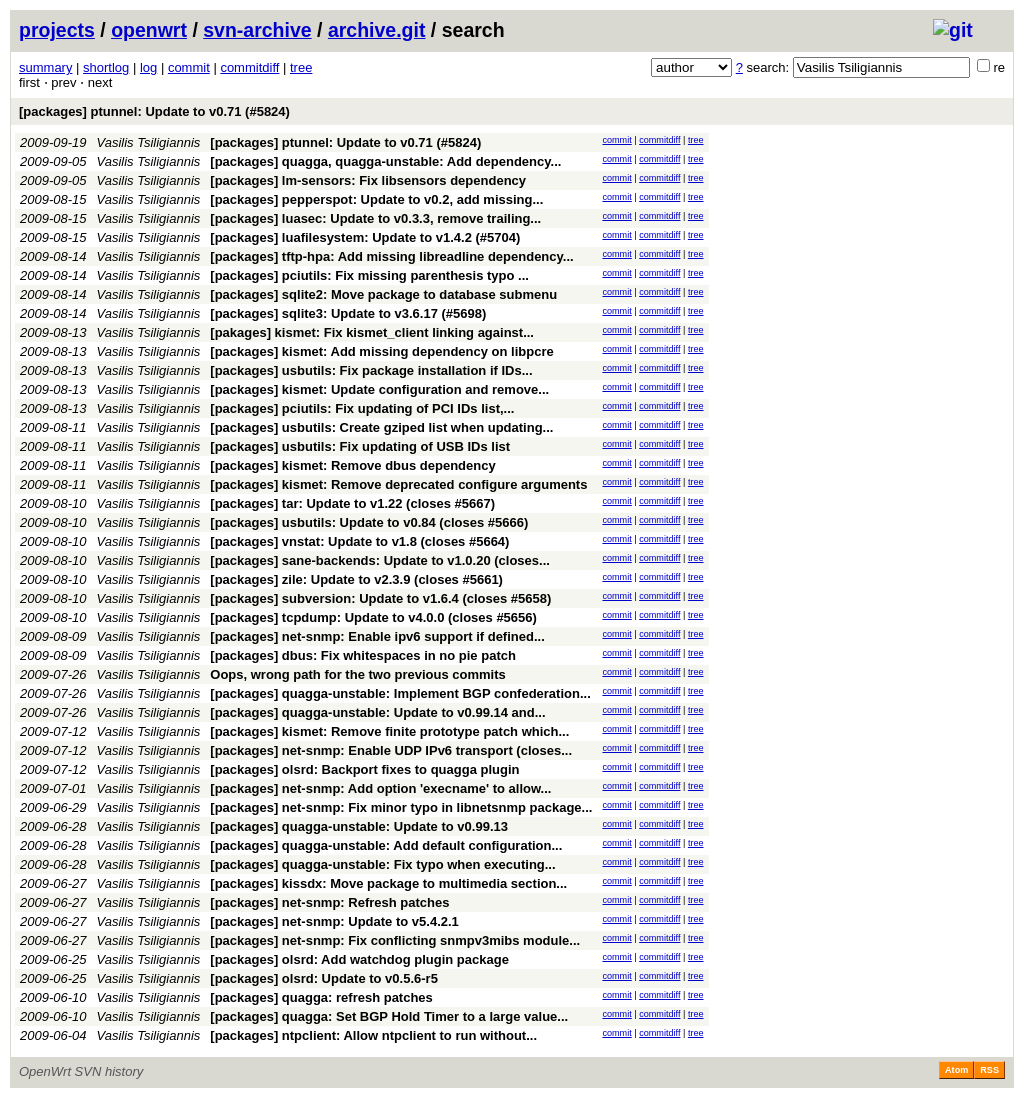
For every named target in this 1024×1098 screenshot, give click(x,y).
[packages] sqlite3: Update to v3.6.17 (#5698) (348, 313)
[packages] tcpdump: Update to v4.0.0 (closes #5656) (373, 617)
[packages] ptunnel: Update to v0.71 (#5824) (154, 111)
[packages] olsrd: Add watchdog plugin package (359, 959)
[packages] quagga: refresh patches (321, 997)
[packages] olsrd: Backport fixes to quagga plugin (364, 769)
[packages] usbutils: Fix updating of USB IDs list (360, 446)
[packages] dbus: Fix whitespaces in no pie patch (363, 655)
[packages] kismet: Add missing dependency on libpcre (381, 351)
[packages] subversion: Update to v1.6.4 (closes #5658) (380, 598)
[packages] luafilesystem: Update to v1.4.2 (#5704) (365, 237)
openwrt (149, 30)
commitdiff (249, 67)
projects (57, 30)
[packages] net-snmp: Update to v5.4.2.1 (334, 921)
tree (301, 67)
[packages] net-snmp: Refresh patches (329, 902)
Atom (956, 1070)
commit (189, 67)
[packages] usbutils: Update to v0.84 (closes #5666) (369, 522)
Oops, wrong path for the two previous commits (357, 674)
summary (45, 67)
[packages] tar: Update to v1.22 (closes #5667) (352, 503)
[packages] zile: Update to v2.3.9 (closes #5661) (356, 579)
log (148, 67)
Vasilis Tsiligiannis (149, 142)
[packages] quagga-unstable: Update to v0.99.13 (359, 826)
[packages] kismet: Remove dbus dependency (352, 465)
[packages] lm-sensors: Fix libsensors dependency (368, 180)
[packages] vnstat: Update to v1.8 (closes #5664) (359, 541)
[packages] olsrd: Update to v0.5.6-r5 (324, 978)
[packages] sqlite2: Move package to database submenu (383, 294)
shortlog (106, 67)
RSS (989, 1070)
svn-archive (257, 30)
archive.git (377, 30)
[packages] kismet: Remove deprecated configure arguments (398, 484)
